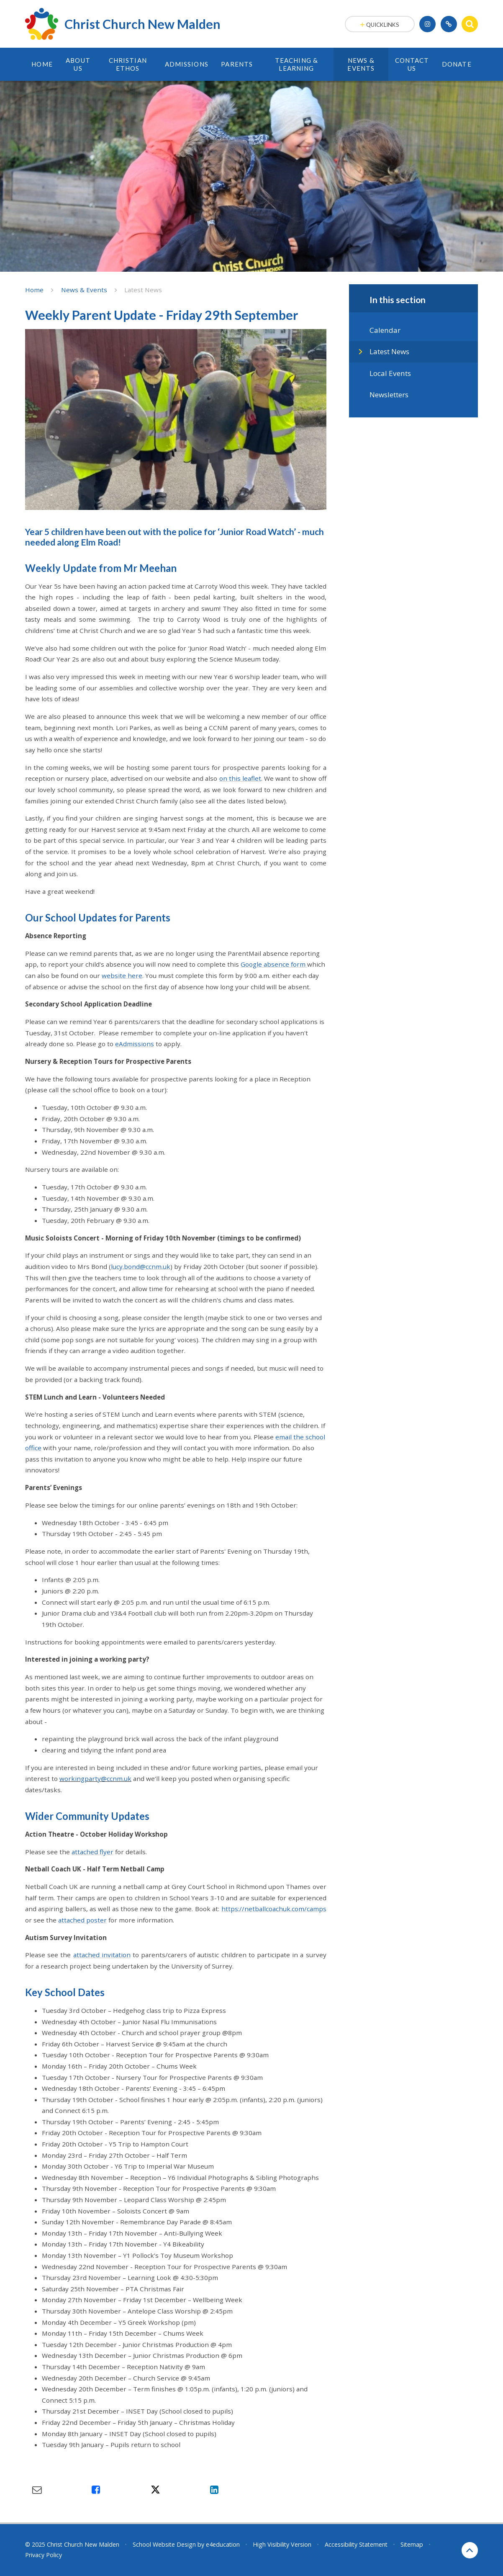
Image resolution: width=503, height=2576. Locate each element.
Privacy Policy (43, 2555)
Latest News (143, 290)
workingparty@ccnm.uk (95, 1778)
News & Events (84, 290)
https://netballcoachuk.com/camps (273, 1908)
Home (34, 290)
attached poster (82, 1920)
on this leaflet (240, 778)
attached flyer (92, 1852)
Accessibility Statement (356, 2544)
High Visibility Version (282, 2544)
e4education (223, 2544)
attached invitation (102, 1955)
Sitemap (411, 2544)
